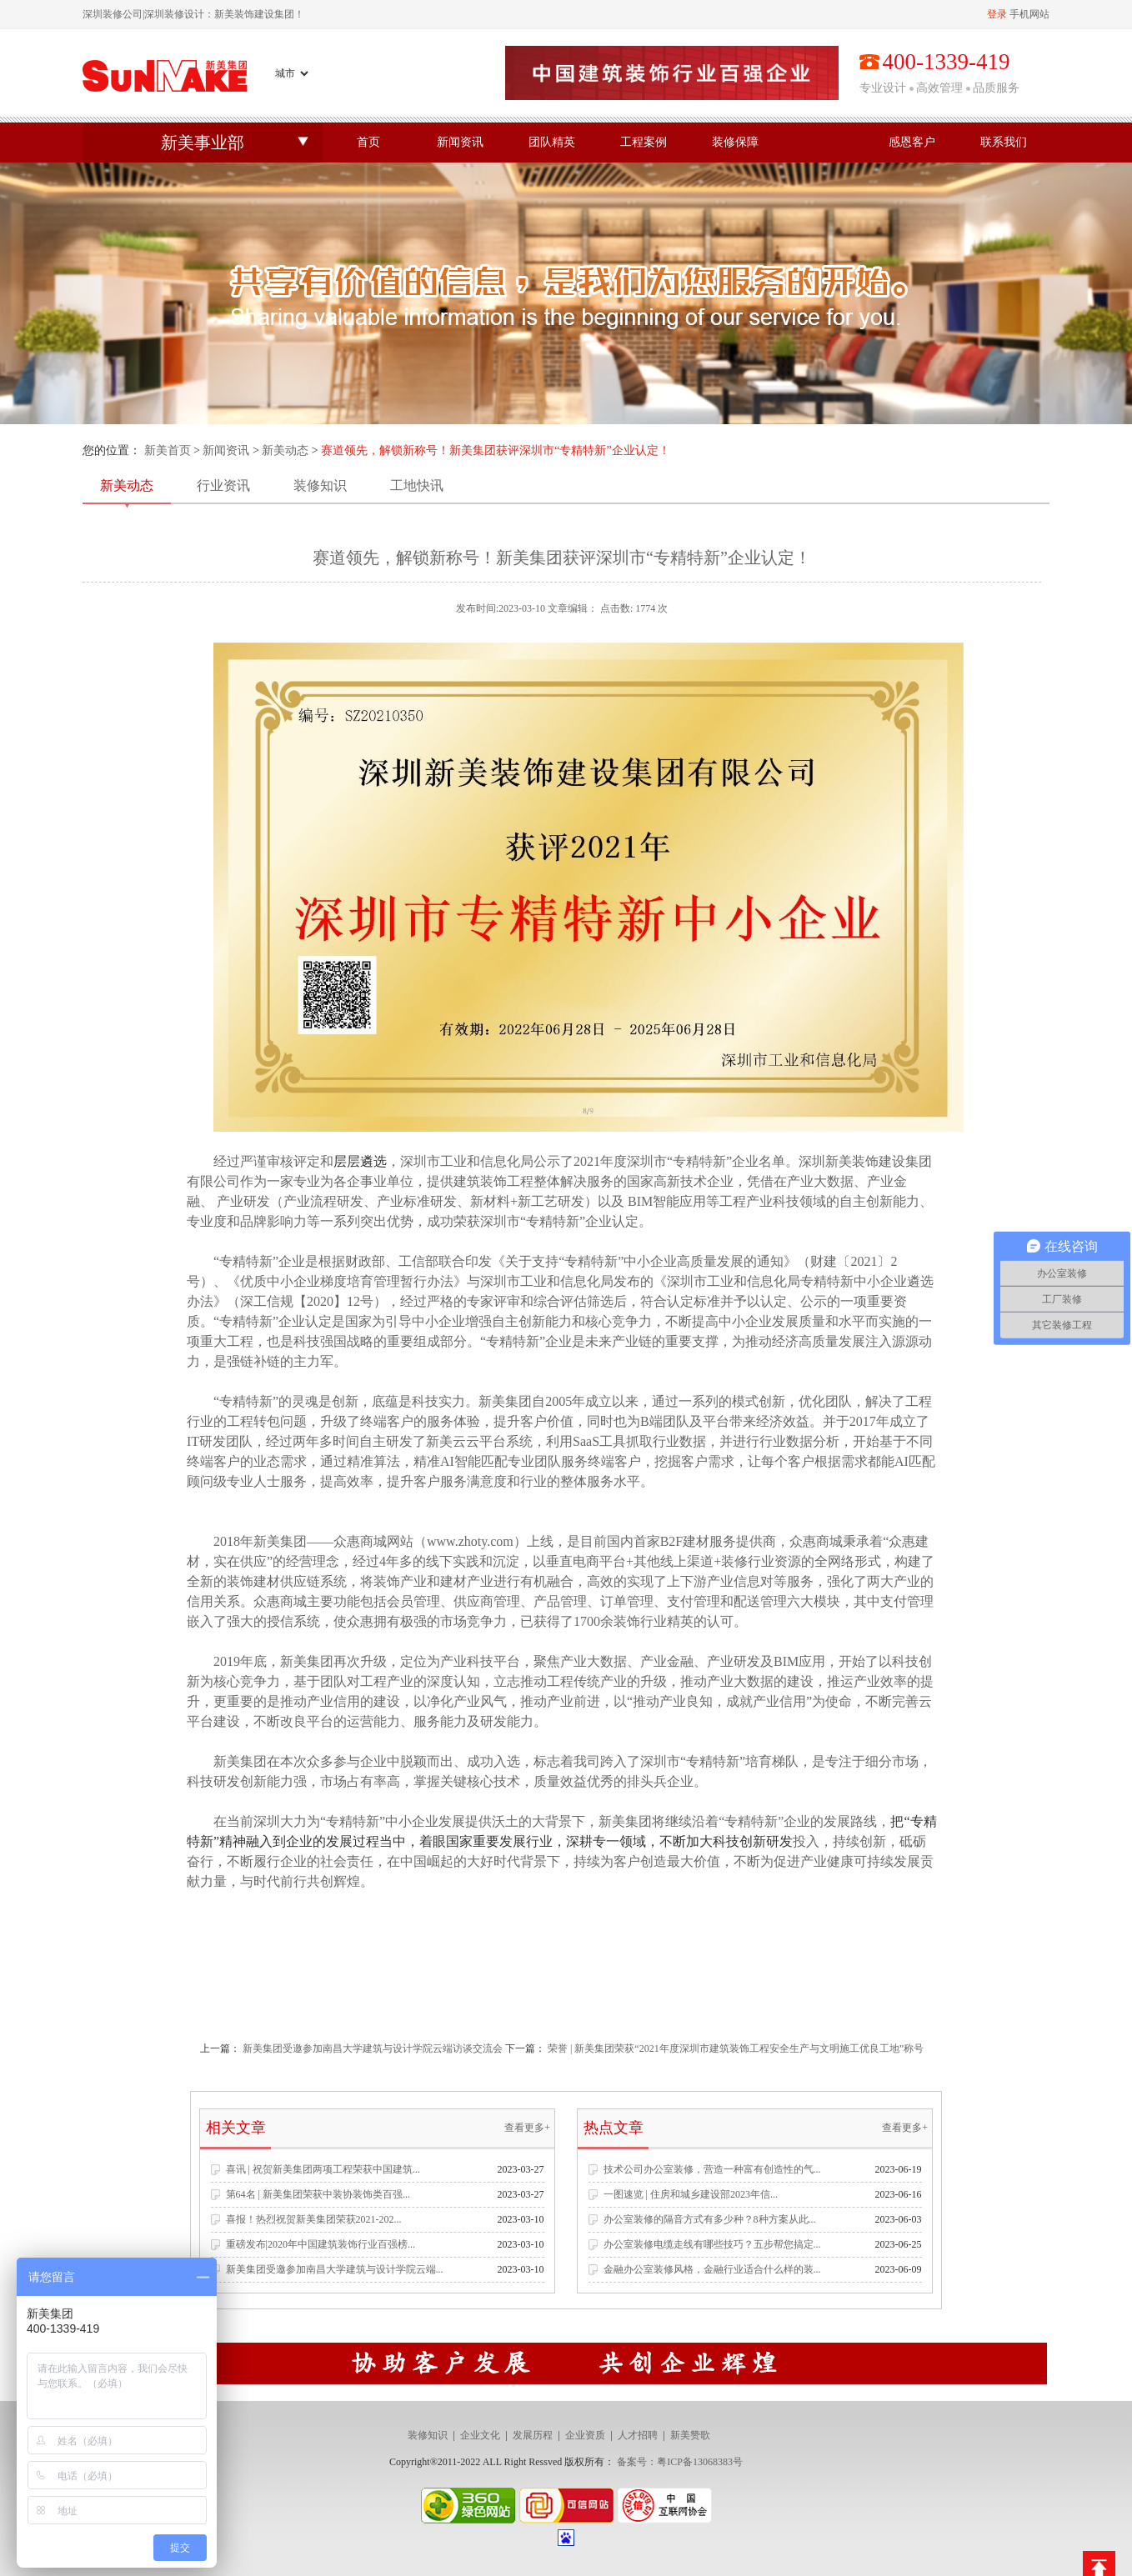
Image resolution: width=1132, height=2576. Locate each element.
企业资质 (585, 2435)
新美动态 (285, 450)
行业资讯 (223, 485)
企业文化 (480, 2435)
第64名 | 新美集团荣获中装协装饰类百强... (318, 2194)
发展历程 (533, 2435)
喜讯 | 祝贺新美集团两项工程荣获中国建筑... (323, 2169)
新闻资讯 (460, 142)
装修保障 (735, 142)
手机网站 (1029, 14)
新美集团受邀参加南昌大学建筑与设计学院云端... (334, 2269)
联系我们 (1003, 142)
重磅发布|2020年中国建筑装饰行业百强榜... (320, 2244)
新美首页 (167, 450)
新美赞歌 (690, 2435)
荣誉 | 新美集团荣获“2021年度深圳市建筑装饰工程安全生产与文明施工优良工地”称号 (736, 2048)
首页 (368, 142)
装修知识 (320, 485)
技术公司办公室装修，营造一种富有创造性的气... (712, 2169)
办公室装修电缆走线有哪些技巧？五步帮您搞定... (712, 2244)
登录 (997, 14)
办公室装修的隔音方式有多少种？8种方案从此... (710, 2219)
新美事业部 (202, 142)
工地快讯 (416, 485)
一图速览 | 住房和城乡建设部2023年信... (691, 2194)
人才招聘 (638, 2435)
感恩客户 (912, 142)
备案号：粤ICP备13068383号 (680, 2462)
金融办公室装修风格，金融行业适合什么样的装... (712, 2269)
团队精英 (551, 142)
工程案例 (643, 142)
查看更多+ (527, 2127)
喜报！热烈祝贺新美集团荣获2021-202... (314, 2219)
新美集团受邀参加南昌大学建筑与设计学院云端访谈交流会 (374, 2048)
